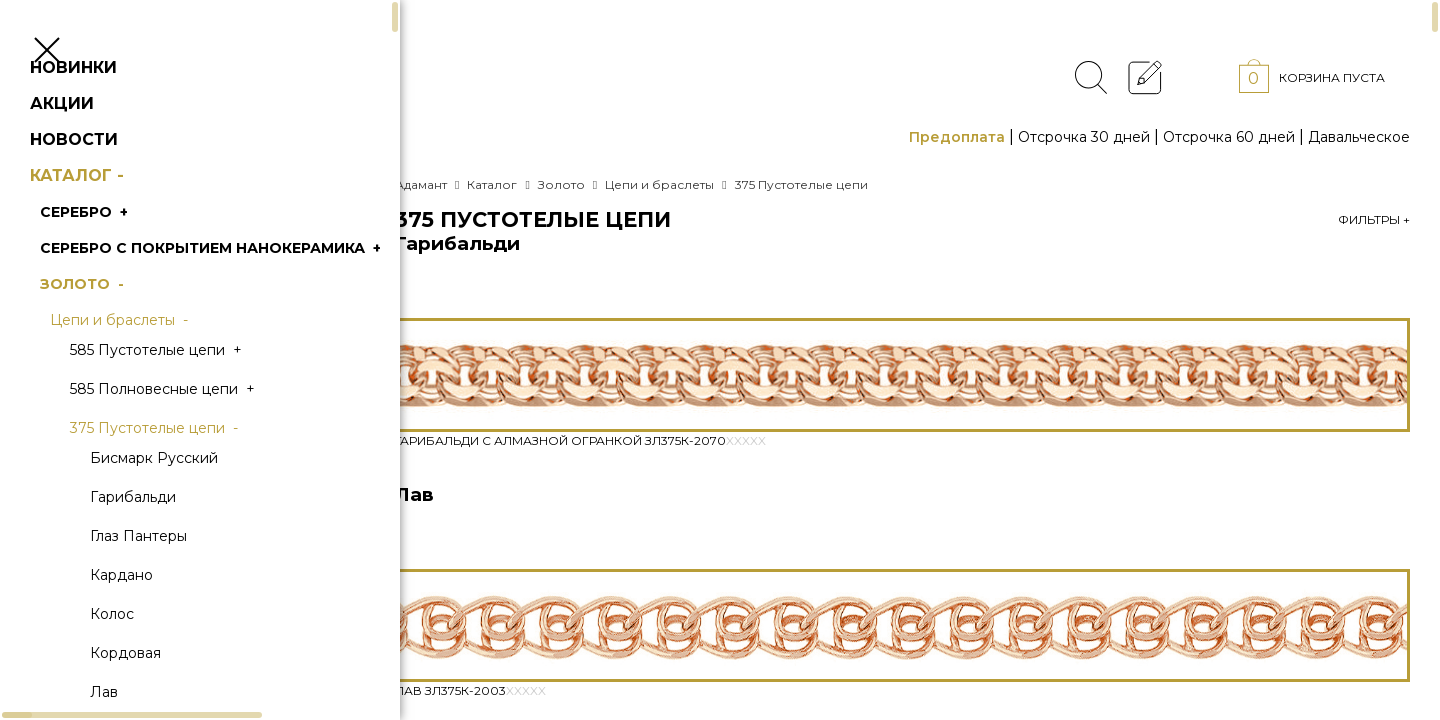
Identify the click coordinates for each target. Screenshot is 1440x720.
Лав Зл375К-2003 (470, 690)
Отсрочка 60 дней (1229, 137)
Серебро (116, 252)
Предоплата (957, 137)
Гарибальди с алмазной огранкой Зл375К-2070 (580, 440)
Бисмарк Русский (184, 498)
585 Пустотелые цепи (188, 390)
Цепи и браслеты (151, 360)
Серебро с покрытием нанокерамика (242, 288)
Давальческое (1359, 137)
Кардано (151, 615)
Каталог (109, 215)
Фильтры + (1374, 219)
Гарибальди (163, 537)
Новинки (103, 107)
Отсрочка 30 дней (1084, 137)
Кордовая (155, 693)
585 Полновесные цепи (194, 429)
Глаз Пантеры (168, 576)
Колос (142, 654)
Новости (104, 179)
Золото (114, 324)
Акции (92, 143)
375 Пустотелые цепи (186, 468)
